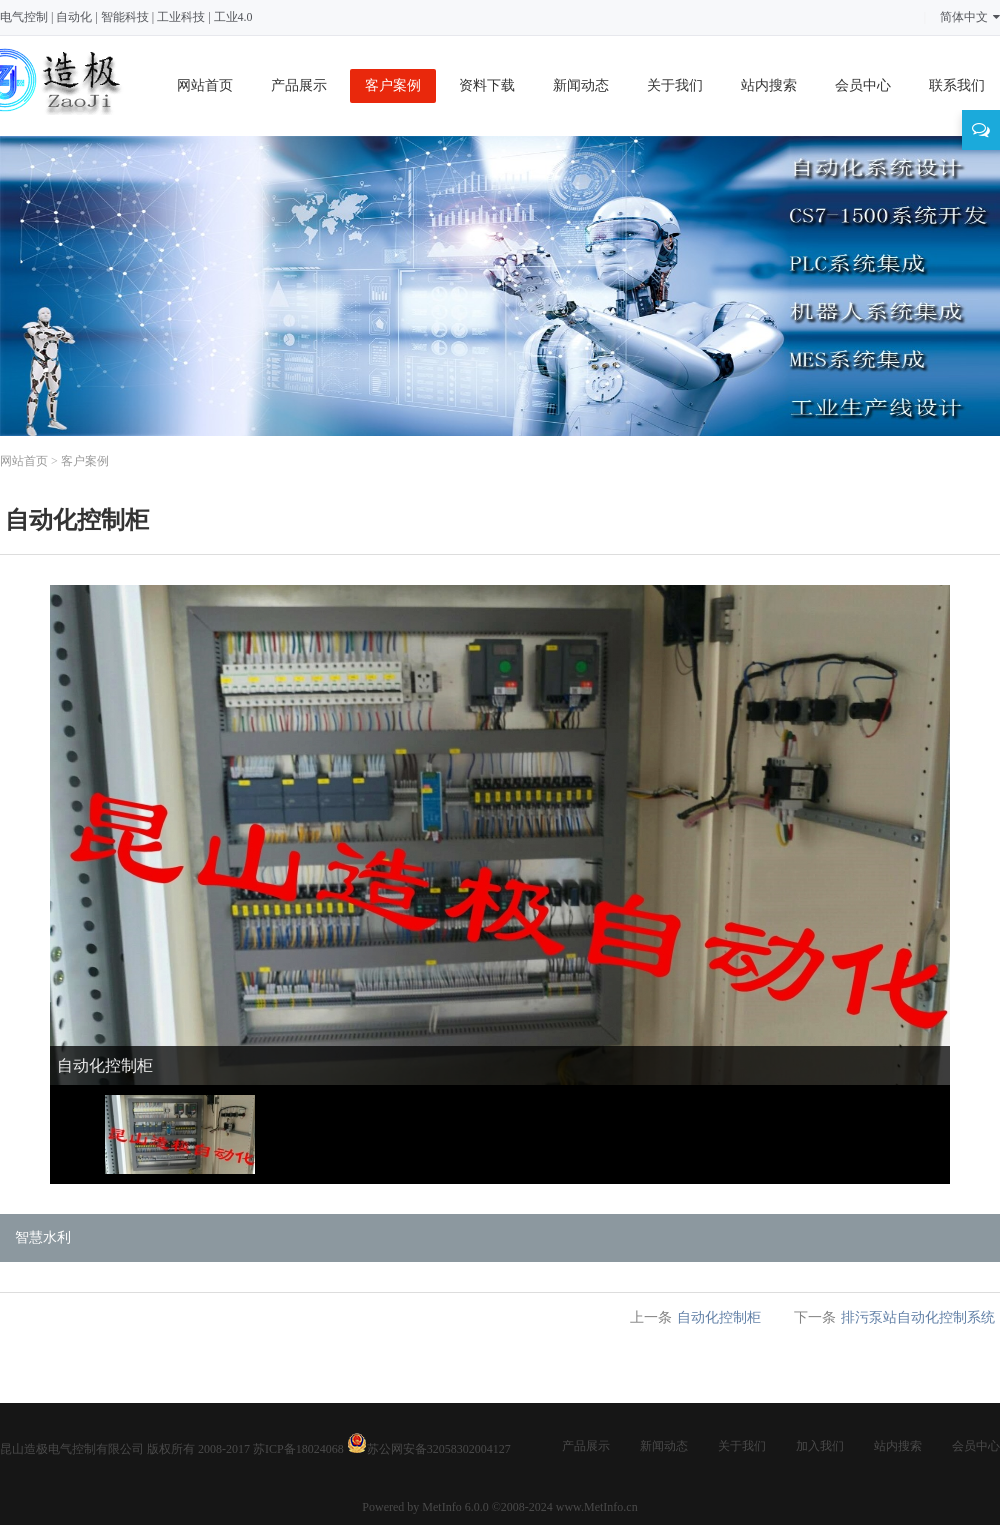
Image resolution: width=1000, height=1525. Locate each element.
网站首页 (205, 85)
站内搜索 (769, 85)
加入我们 (820, 1446)
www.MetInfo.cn (597, 1507)
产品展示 (299, 85)
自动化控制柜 (719, 1317)
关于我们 (675, 85)
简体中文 (970, 17)
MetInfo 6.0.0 (455, 1507)
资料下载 (487, 85)
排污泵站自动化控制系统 (918, 1317)
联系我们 (957, 85)
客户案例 (393, 85)
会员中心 (863, 85)
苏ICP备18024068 (298, 1449)
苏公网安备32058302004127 (439, 1449)
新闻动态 (581, 85)
